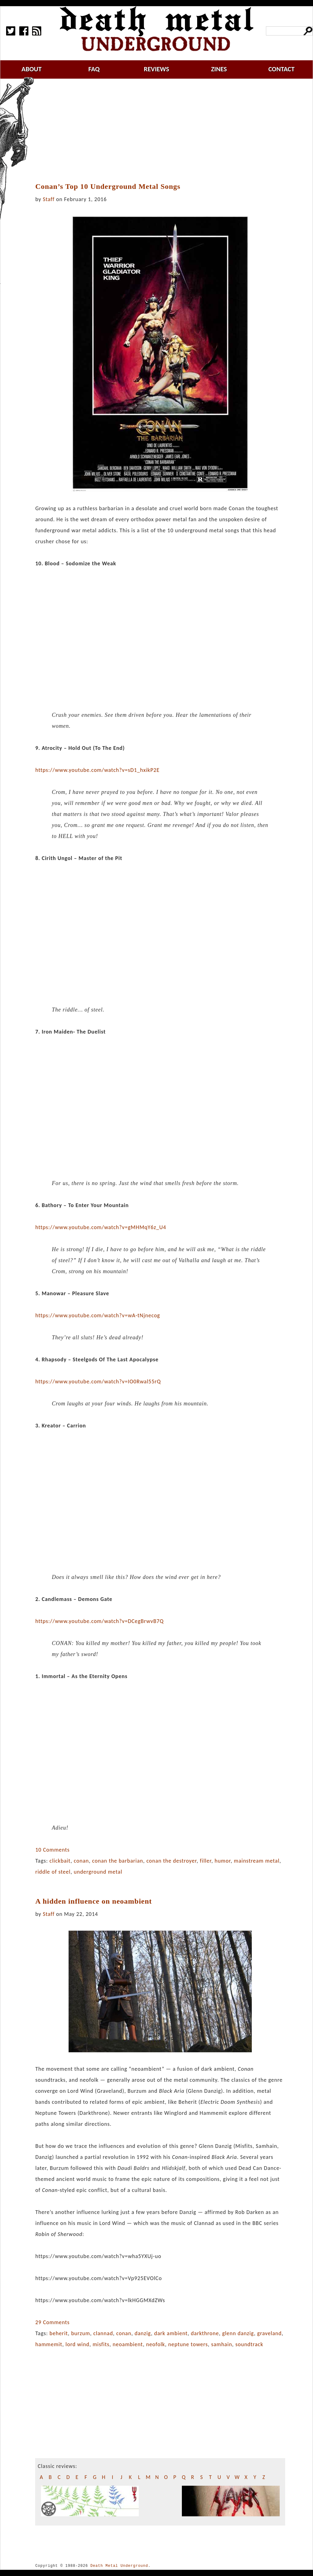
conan (81, 1860)
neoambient (128, 2344)
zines (219, 69)
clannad (103, 2333)
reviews (156, 69)
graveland (269, 2333)
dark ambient (170, 2333)
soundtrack (249, 2344)
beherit (59, 2333)
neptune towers (188, 2344)
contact (281, 69)
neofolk (155, 2344)
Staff (48, 199)
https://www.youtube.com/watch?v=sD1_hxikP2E (97, 770)
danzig (142, 2333)
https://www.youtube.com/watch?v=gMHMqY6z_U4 (100, 1227)
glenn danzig (238, 2333)
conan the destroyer (171, 1860)
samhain (221, 2344)
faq (94, 69)
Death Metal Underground (119, 2565)
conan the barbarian (117, 1860)
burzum (80, 2333)
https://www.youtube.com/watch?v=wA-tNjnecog (97, 1315)
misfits (101, 2344)
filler (206, 1860)
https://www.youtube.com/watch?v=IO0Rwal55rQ (98, 1381)
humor (223, 1860)
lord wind (77, 2344)
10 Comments (52, 1849)
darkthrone (205, 2333)
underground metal (98, 1871)
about (31, 69)
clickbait (60, 1860)
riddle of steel (52, 1871)
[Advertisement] (164, 131)
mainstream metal (256, 1860)
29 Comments (52, 2322)
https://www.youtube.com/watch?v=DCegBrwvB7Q (99, 1621)
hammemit (48, 2344)
